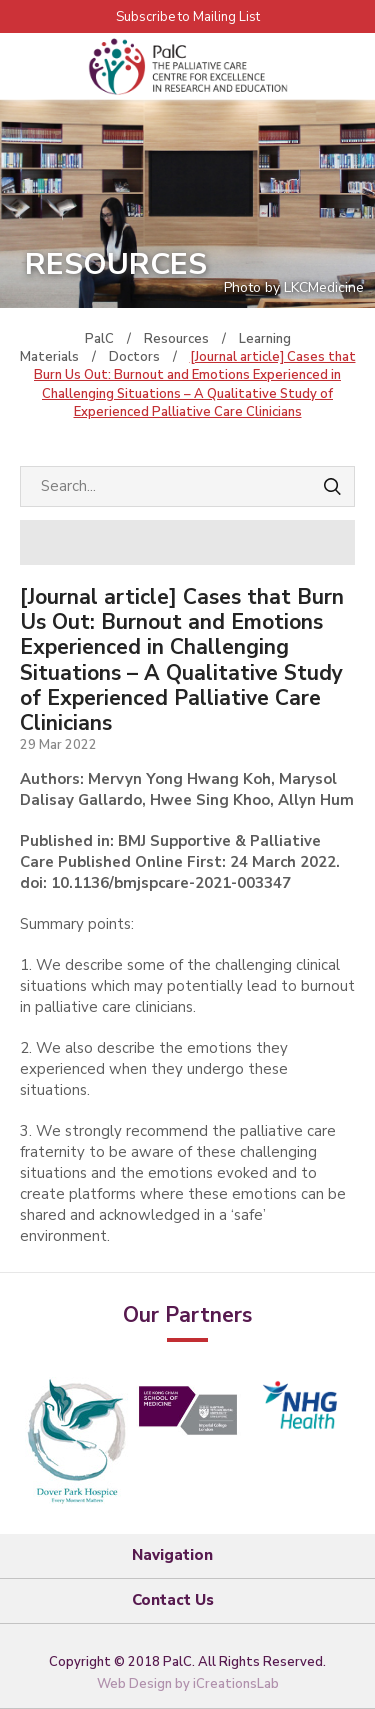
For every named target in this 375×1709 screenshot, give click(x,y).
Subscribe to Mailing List (188, 17)
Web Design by (188, 1684)
